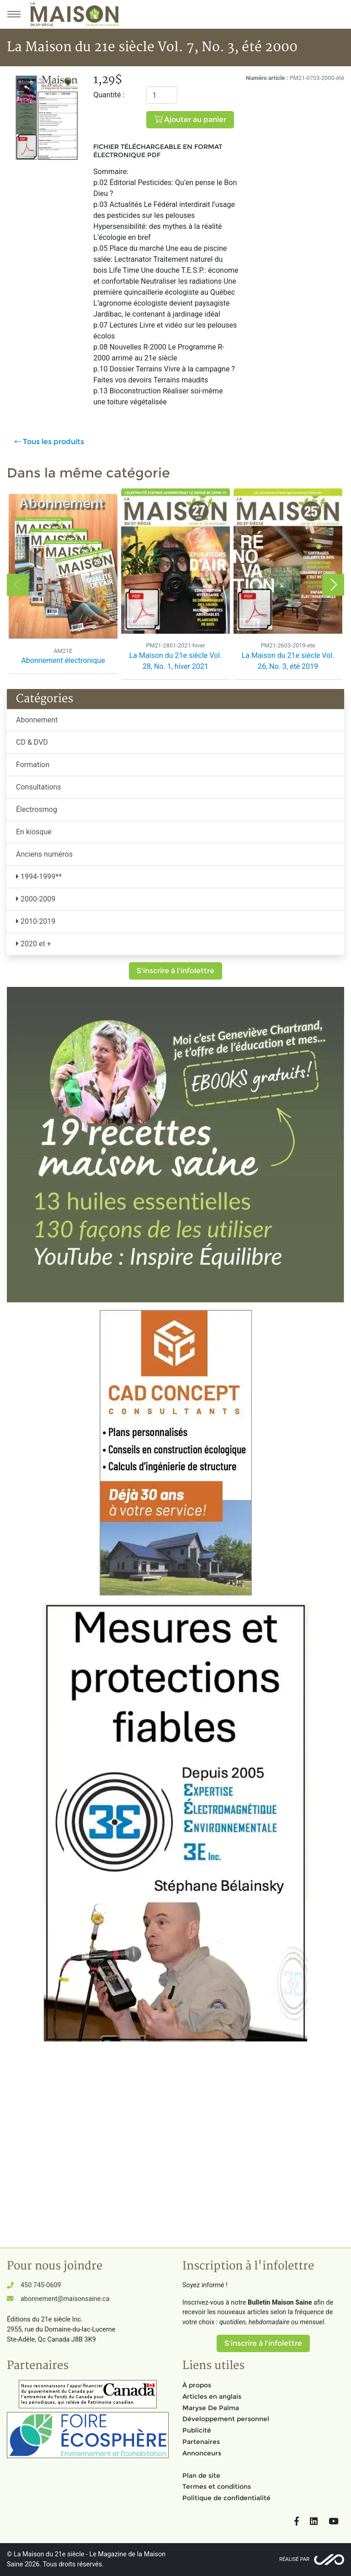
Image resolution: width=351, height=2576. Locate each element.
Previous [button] (18, 585)
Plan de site (201, 2475)
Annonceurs (201, 2453)
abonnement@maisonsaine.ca (65, 2299)
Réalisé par (294, 2559)
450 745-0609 (41, 2285)
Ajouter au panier (190, 119)
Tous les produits (49, 441)
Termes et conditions (216, 2486)
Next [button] (333, 585)
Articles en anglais (211, 2396)
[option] (63, 585)
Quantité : (108, 94)
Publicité (196, 2430)
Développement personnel (225, 2419)
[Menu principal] (13, 14)
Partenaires (201, 2442)
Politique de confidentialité (226, 2498)
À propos (196, 2385)
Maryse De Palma (210, 2408)
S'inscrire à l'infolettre (175, 970)
